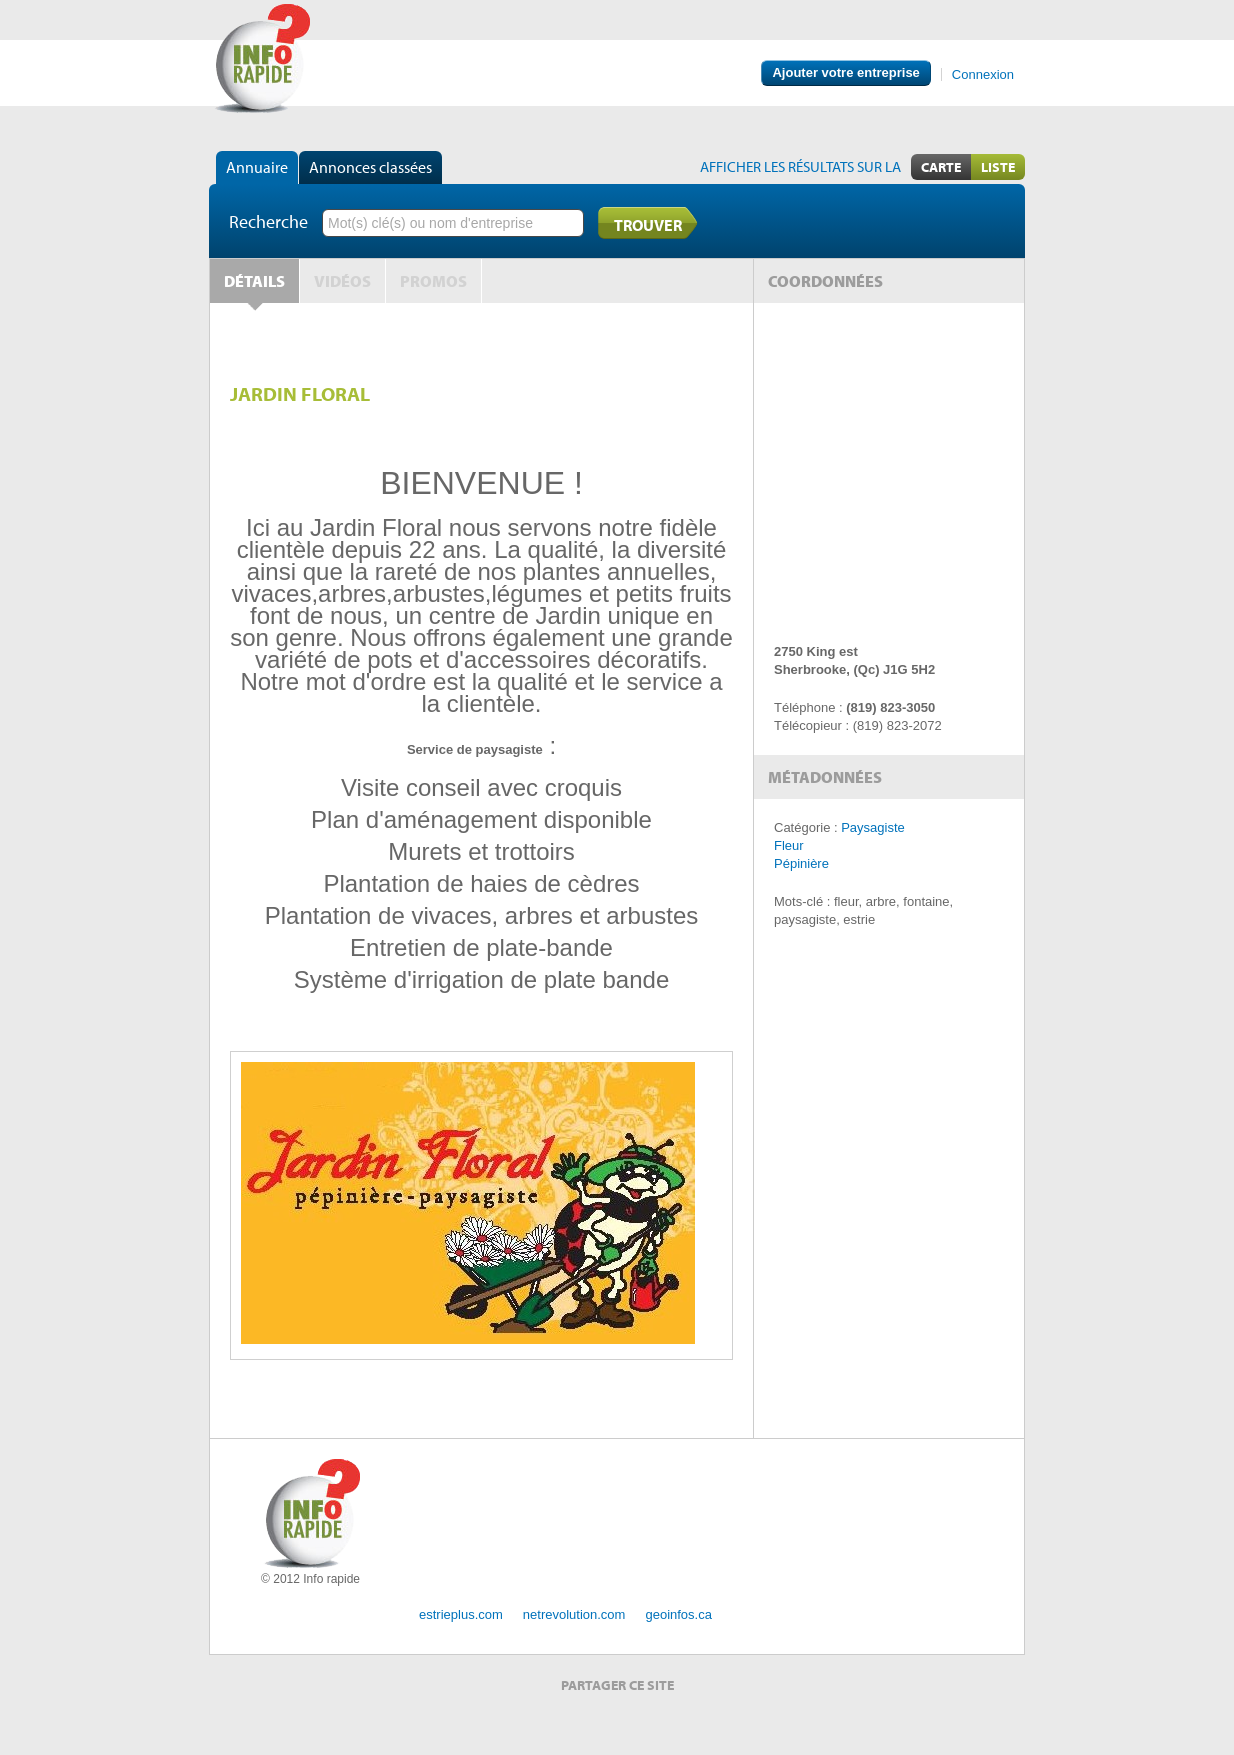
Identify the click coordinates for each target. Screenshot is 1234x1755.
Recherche (268, 221)
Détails (254, 281)
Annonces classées (370, 167)
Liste (998, 167)
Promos (433, 281)
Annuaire (257, 167)
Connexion (983, 74)
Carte (941, 167)
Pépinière (801, 863)
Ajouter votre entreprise (845, 72)
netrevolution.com (574, 1614)
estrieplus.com (461, 1614)
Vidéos (342, 281)
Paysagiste (873, 827)
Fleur (789, 845)
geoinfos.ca (678, 1614)
